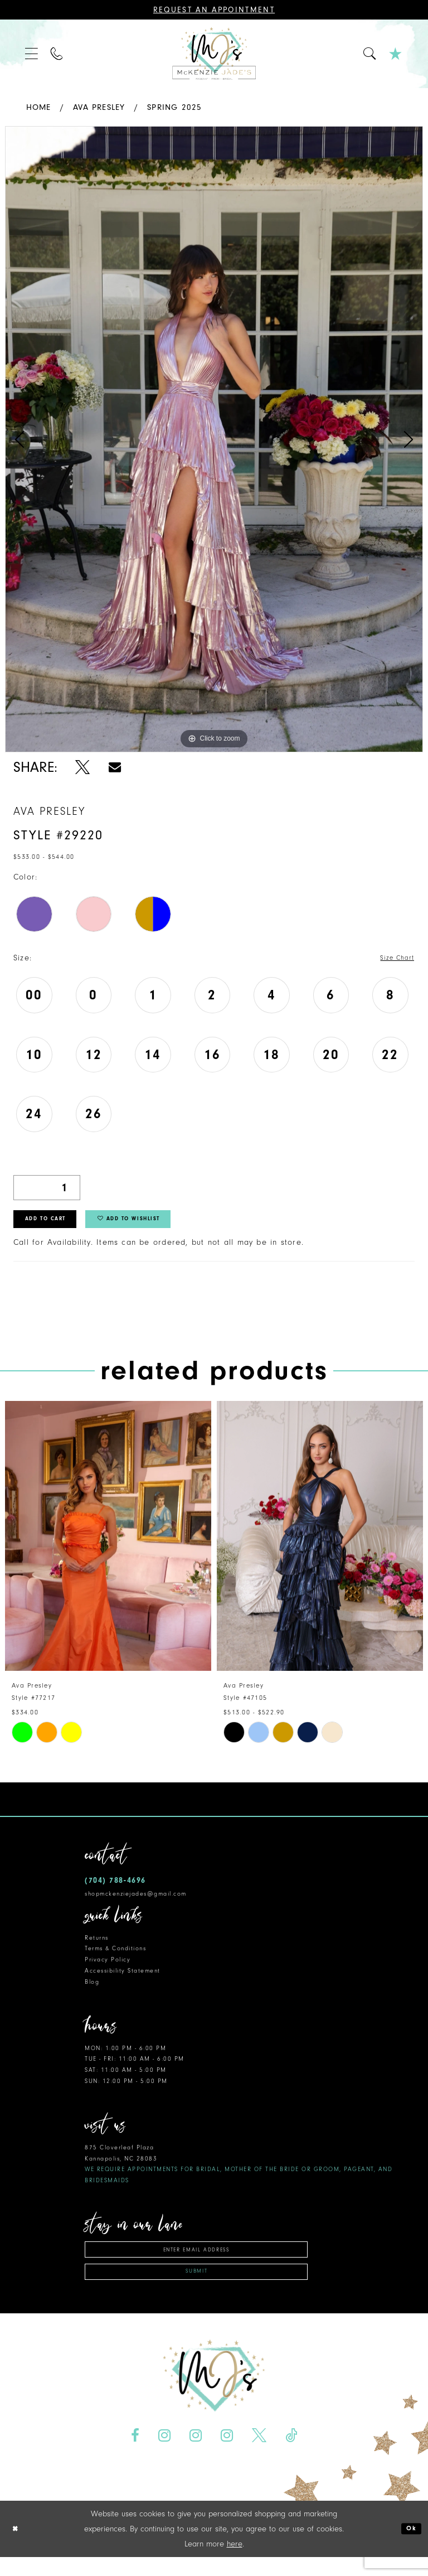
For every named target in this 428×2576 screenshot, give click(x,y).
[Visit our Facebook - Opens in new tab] (135, 2454)
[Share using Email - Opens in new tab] (114, 767)
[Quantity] (46, 1188)
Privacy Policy (107, 1967)
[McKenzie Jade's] (214, 53)
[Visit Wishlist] (395, 54)
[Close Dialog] (17, 2548)
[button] (32, 54)
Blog (92, 1990)
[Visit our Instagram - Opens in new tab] (165, 2454)
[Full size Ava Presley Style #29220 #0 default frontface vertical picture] (214, 439)
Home (38, 107)
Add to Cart (55, 1225)
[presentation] (108, 1544)
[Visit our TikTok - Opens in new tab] (291, 2454)
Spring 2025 (174, 107)
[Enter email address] (196, 2260)
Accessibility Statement (122, 1979)
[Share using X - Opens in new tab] (83, 767)
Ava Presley (99, 107)
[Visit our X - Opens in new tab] (259, 2454)
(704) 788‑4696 (115, 1888)
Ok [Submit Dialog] (409, 2548)
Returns (97, 1946)
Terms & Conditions (115, 1956)
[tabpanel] (214, 439)
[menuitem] (32, 54)
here (234, 2563)
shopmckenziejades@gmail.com (136, 1902)
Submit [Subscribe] (197, 2288)
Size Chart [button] (393, 958)
